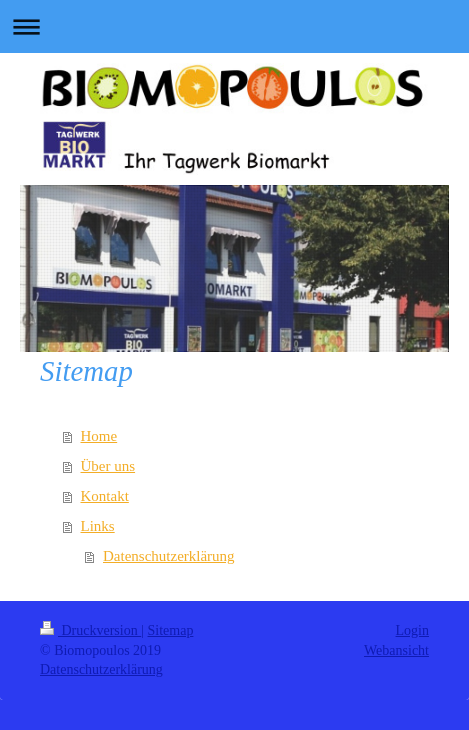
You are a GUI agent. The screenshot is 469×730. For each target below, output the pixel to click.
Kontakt (105, 496)
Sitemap (171, 630)
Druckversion (90, 630)
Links (98, 526)
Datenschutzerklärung (169, 556)
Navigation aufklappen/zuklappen (234, 26)
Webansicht (396, 650)
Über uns (108, 466)
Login (412, 630)
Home (99, 436)
